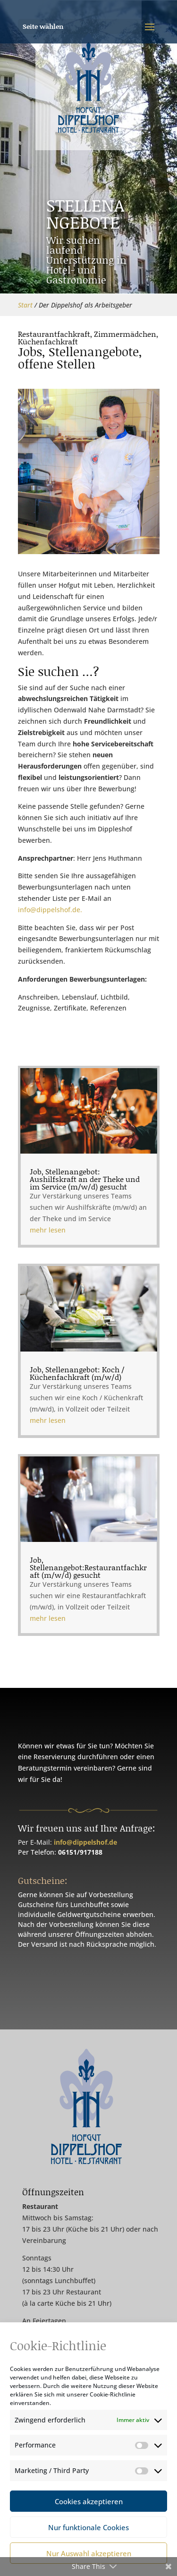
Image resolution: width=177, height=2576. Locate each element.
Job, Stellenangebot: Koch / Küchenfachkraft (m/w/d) (81, 1367)
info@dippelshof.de (85, 1842)
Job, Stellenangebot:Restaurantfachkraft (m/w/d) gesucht (88, 1484)
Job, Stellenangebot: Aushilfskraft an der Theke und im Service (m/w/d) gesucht (86, 1250)
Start (25, 304)
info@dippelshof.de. (50, 909)
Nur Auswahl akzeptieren (88, 2553)
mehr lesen (64, 1280)
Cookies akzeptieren (89, 2501)
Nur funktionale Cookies (88, 2527)
